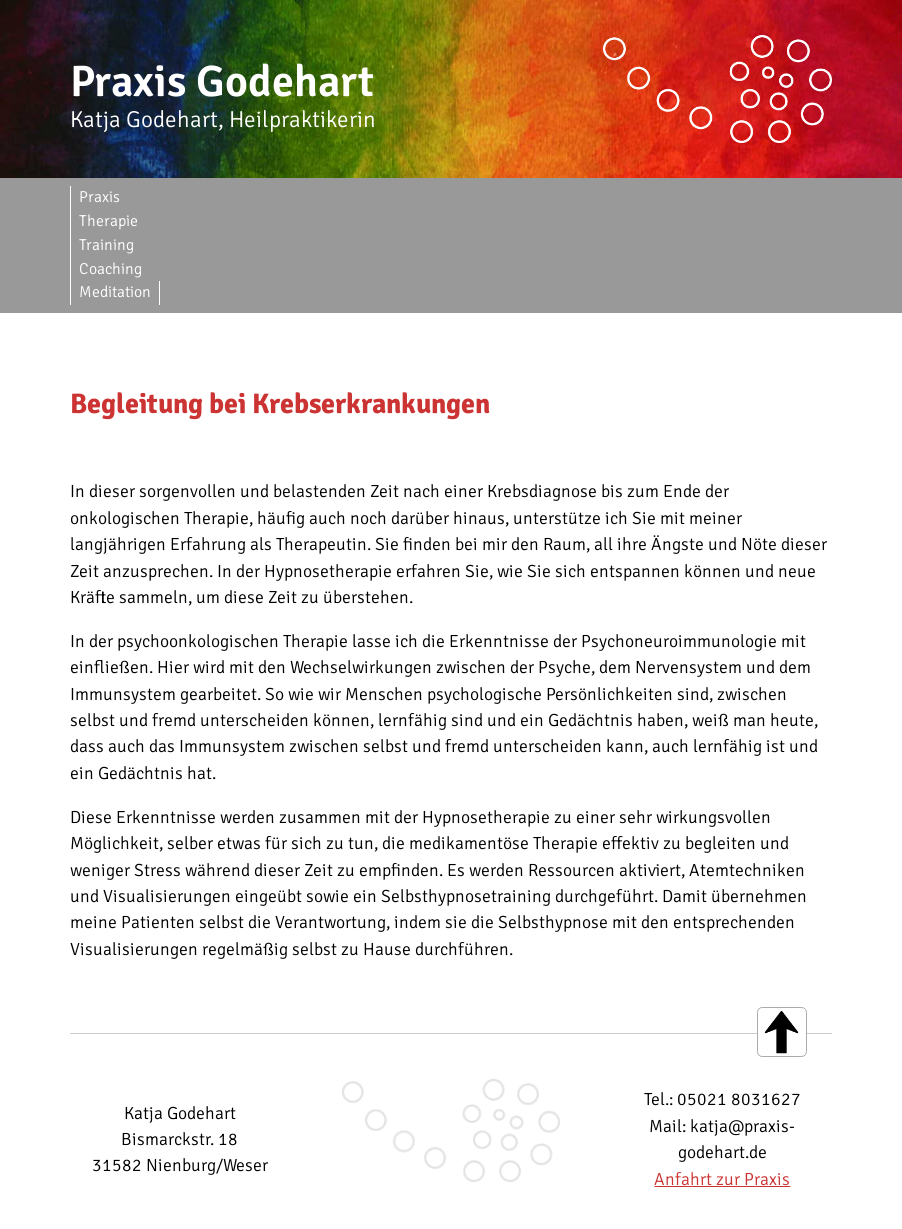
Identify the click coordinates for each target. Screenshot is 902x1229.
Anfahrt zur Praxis (722, 1083)
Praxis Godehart (222, 82)
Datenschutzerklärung (453, 1207)
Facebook (589, 1207)
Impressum (315, 1207)
